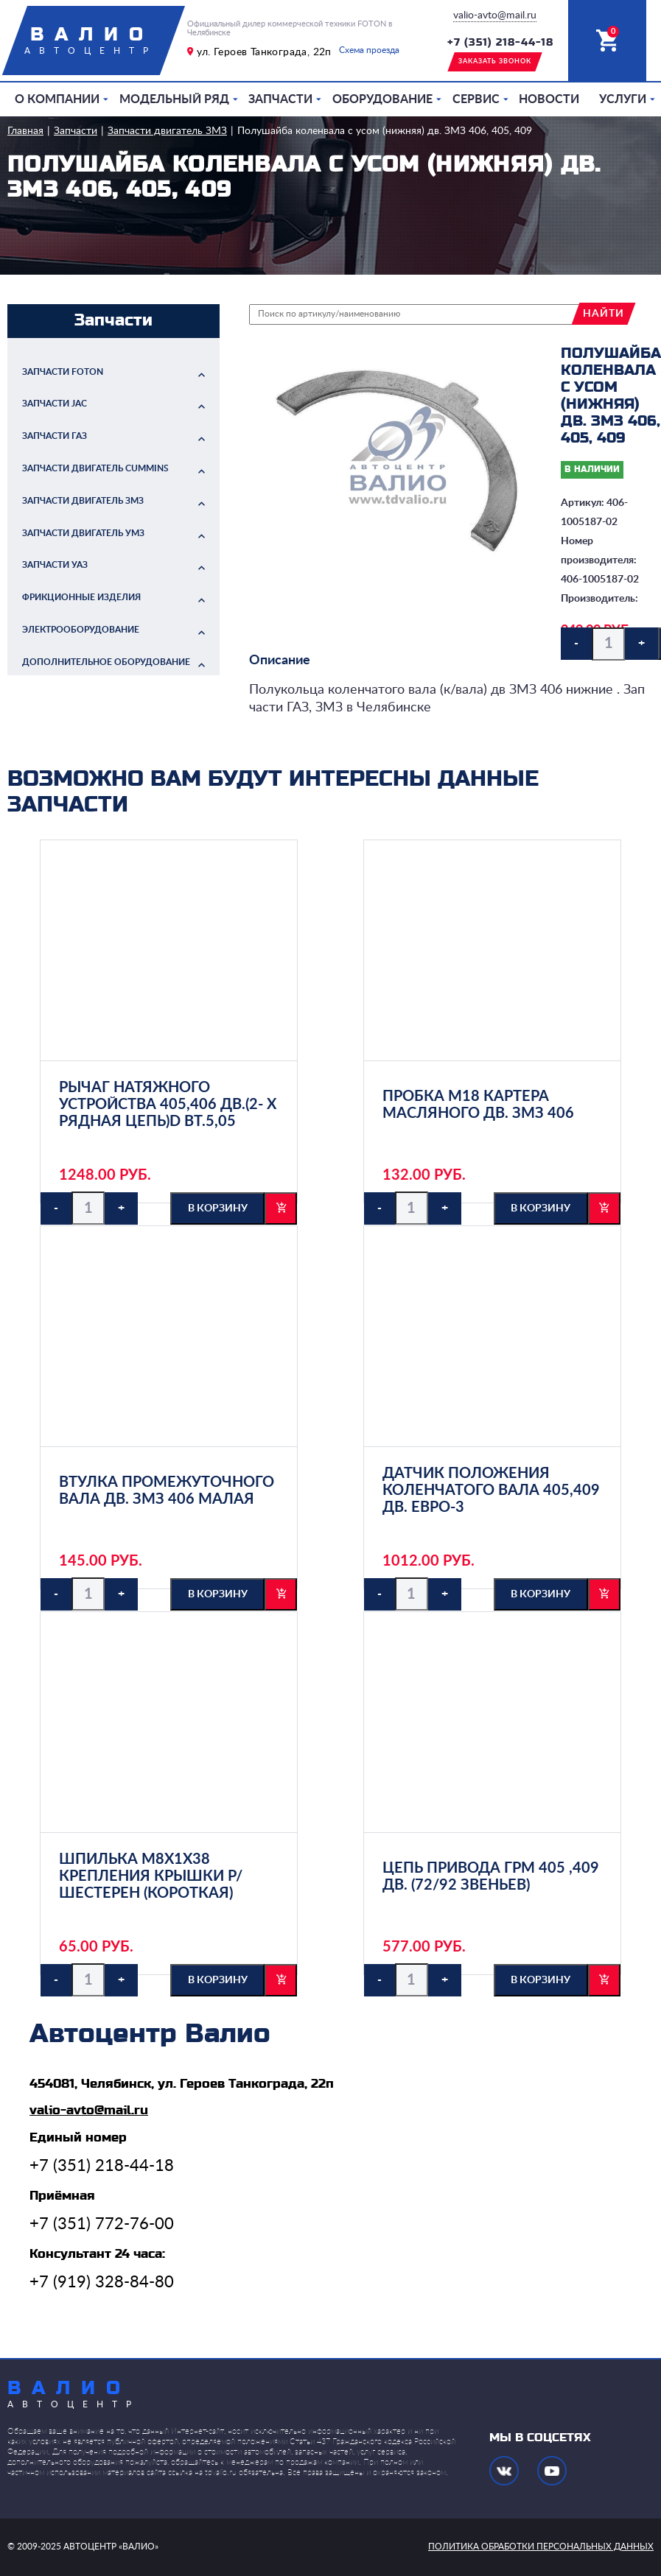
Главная (25, 131)
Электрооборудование (80, 629)
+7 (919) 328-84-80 (101, 2282)
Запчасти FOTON (62, 371)
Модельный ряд (174, 99)
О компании (57, 99)
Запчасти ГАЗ (54, 436)
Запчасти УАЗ (55, 564)
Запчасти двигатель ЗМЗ (167, 131)
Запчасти (280, 99)
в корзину (218, 1208)
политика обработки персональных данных (541, 2546)
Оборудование (382, 99)
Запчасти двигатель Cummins (95, 468)
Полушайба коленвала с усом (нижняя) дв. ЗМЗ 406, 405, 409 (384, 131)
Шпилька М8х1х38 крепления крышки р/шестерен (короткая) (150, 1876)
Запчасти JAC (54, 403)
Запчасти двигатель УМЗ (83, 533)
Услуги (622, 99)
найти (603, 314)
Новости (549, 99)
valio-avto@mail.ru (494, 15)
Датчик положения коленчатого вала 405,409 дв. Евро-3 (491, 1490)
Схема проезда (369, 50)
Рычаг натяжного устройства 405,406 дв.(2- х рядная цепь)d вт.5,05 (167, 1104)
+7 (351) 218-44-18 (500, 43)
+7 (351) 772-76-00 (101, 2224)
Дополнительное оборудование (106, 662)
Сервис (476, 99)
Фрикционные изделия (81, 597)
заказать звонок (494, 61)
